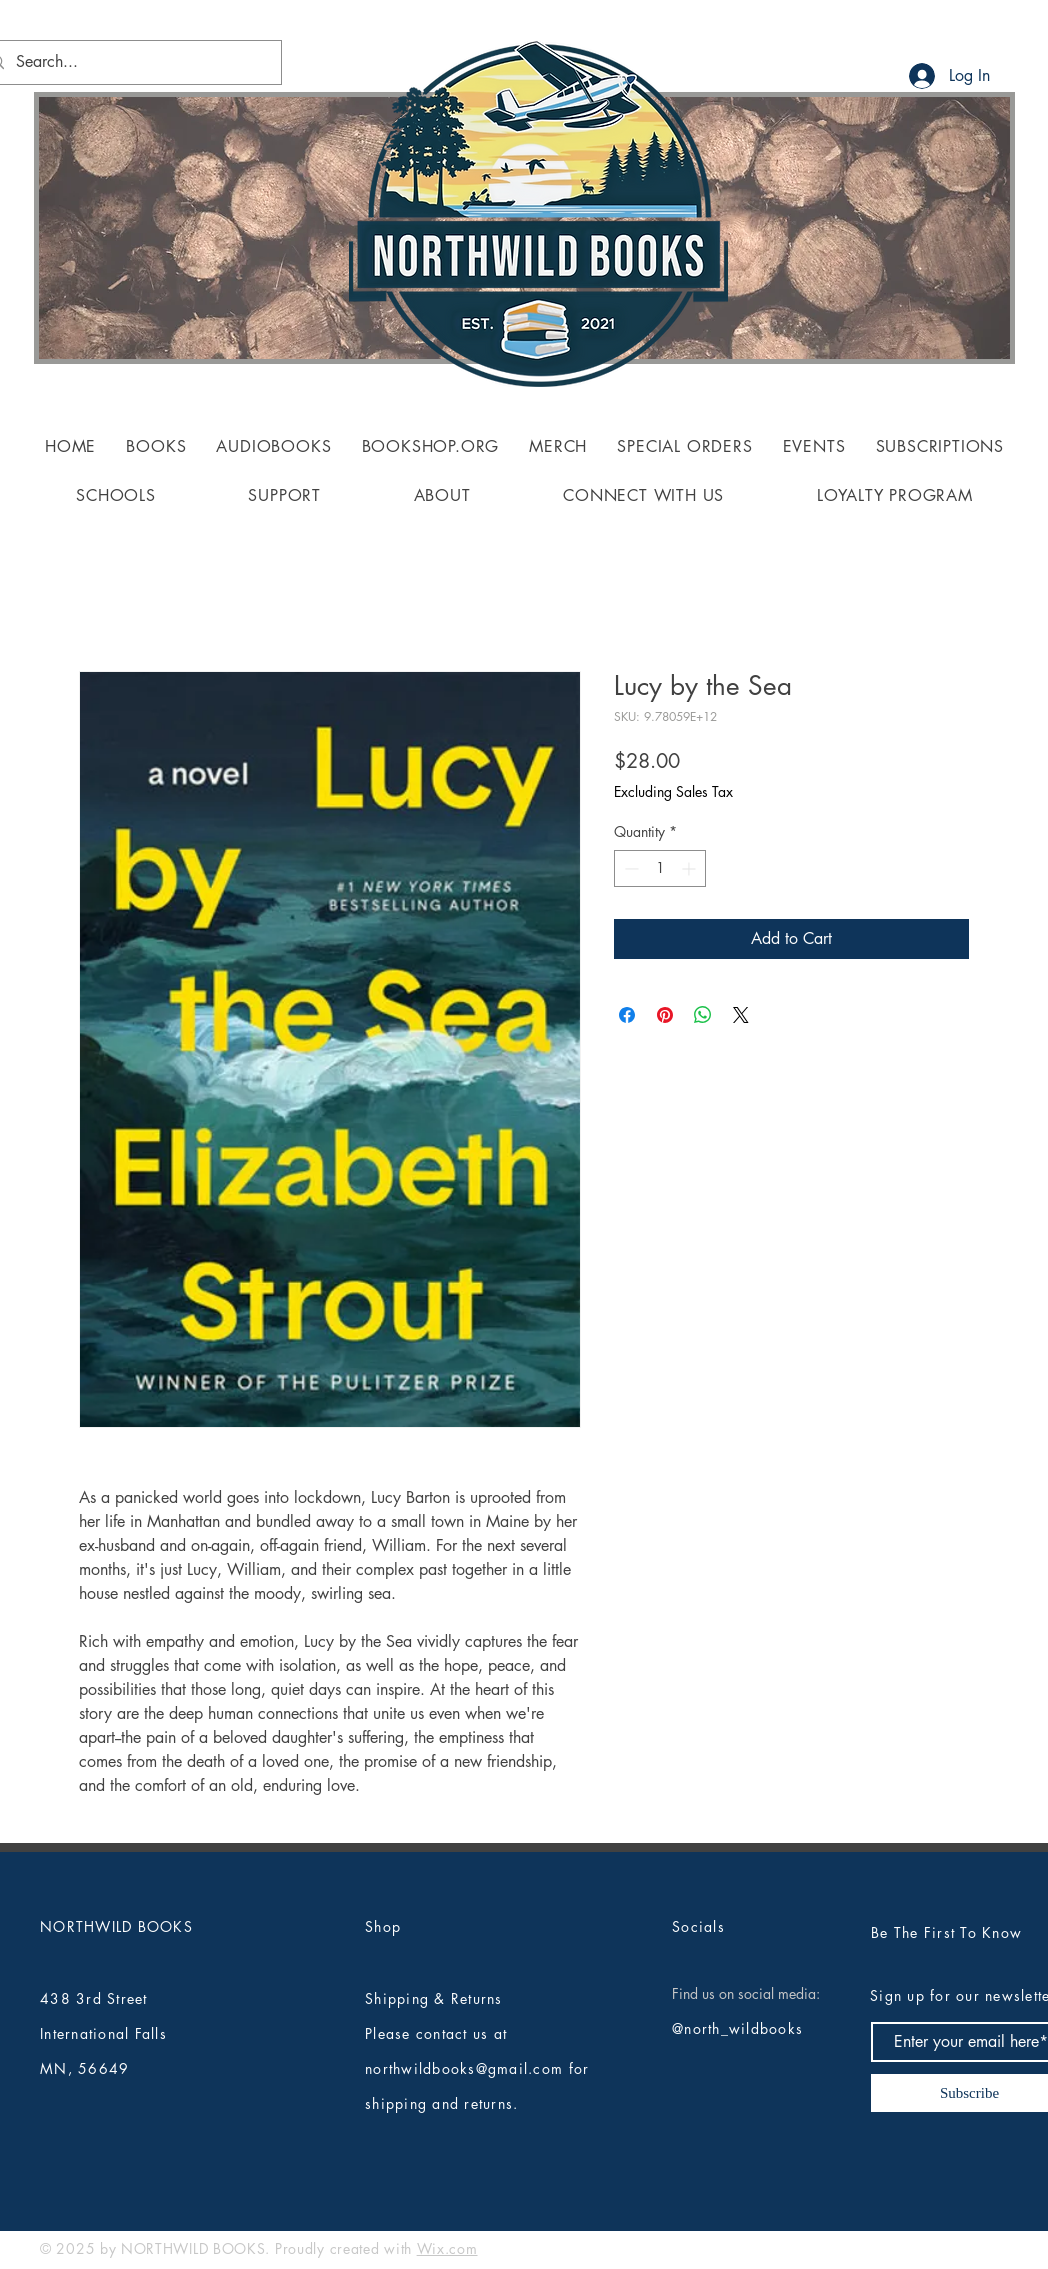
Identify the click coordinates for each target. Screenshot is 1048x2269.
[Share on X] (741, 1015)
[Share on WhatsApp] (703, 1015)
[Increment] (690, 868)
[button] (156, 446)
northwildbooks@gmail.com (464, 2068)
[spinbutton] (660, 868)
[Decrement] (629, 868)
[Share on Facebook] (627, 1015)
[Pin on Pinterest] (665, 1015)
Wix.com (447, 2248)
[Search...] (127, 62)
